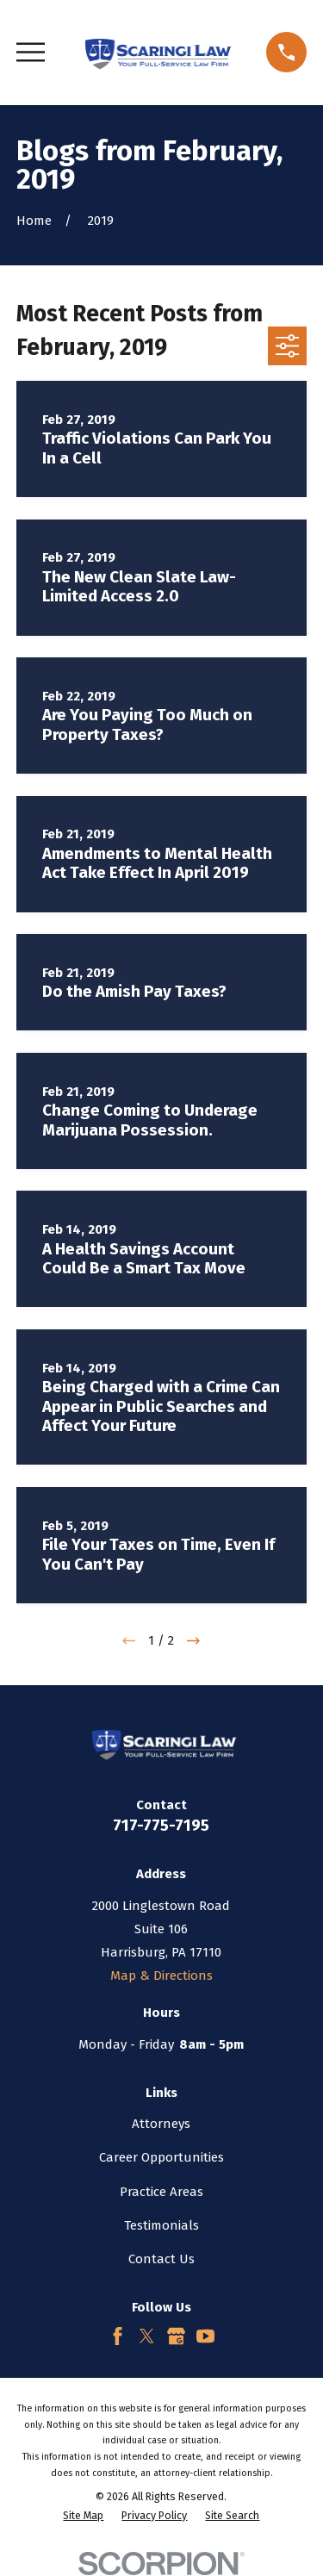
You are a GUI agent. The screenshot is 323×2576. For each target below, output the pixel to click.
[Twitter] (147, 2336)
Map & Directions (161, 1975)
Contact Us (161, 2259)
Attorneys (161, 2123)
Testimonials (161, 2225)
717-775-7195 (161, 1825)
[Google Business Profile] (176, 2336)
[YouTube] (205, 2336)
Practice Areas (161, 2192)
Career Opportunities (161, 2157)
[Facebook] (118, 2336)
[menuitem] (83, 2516)
